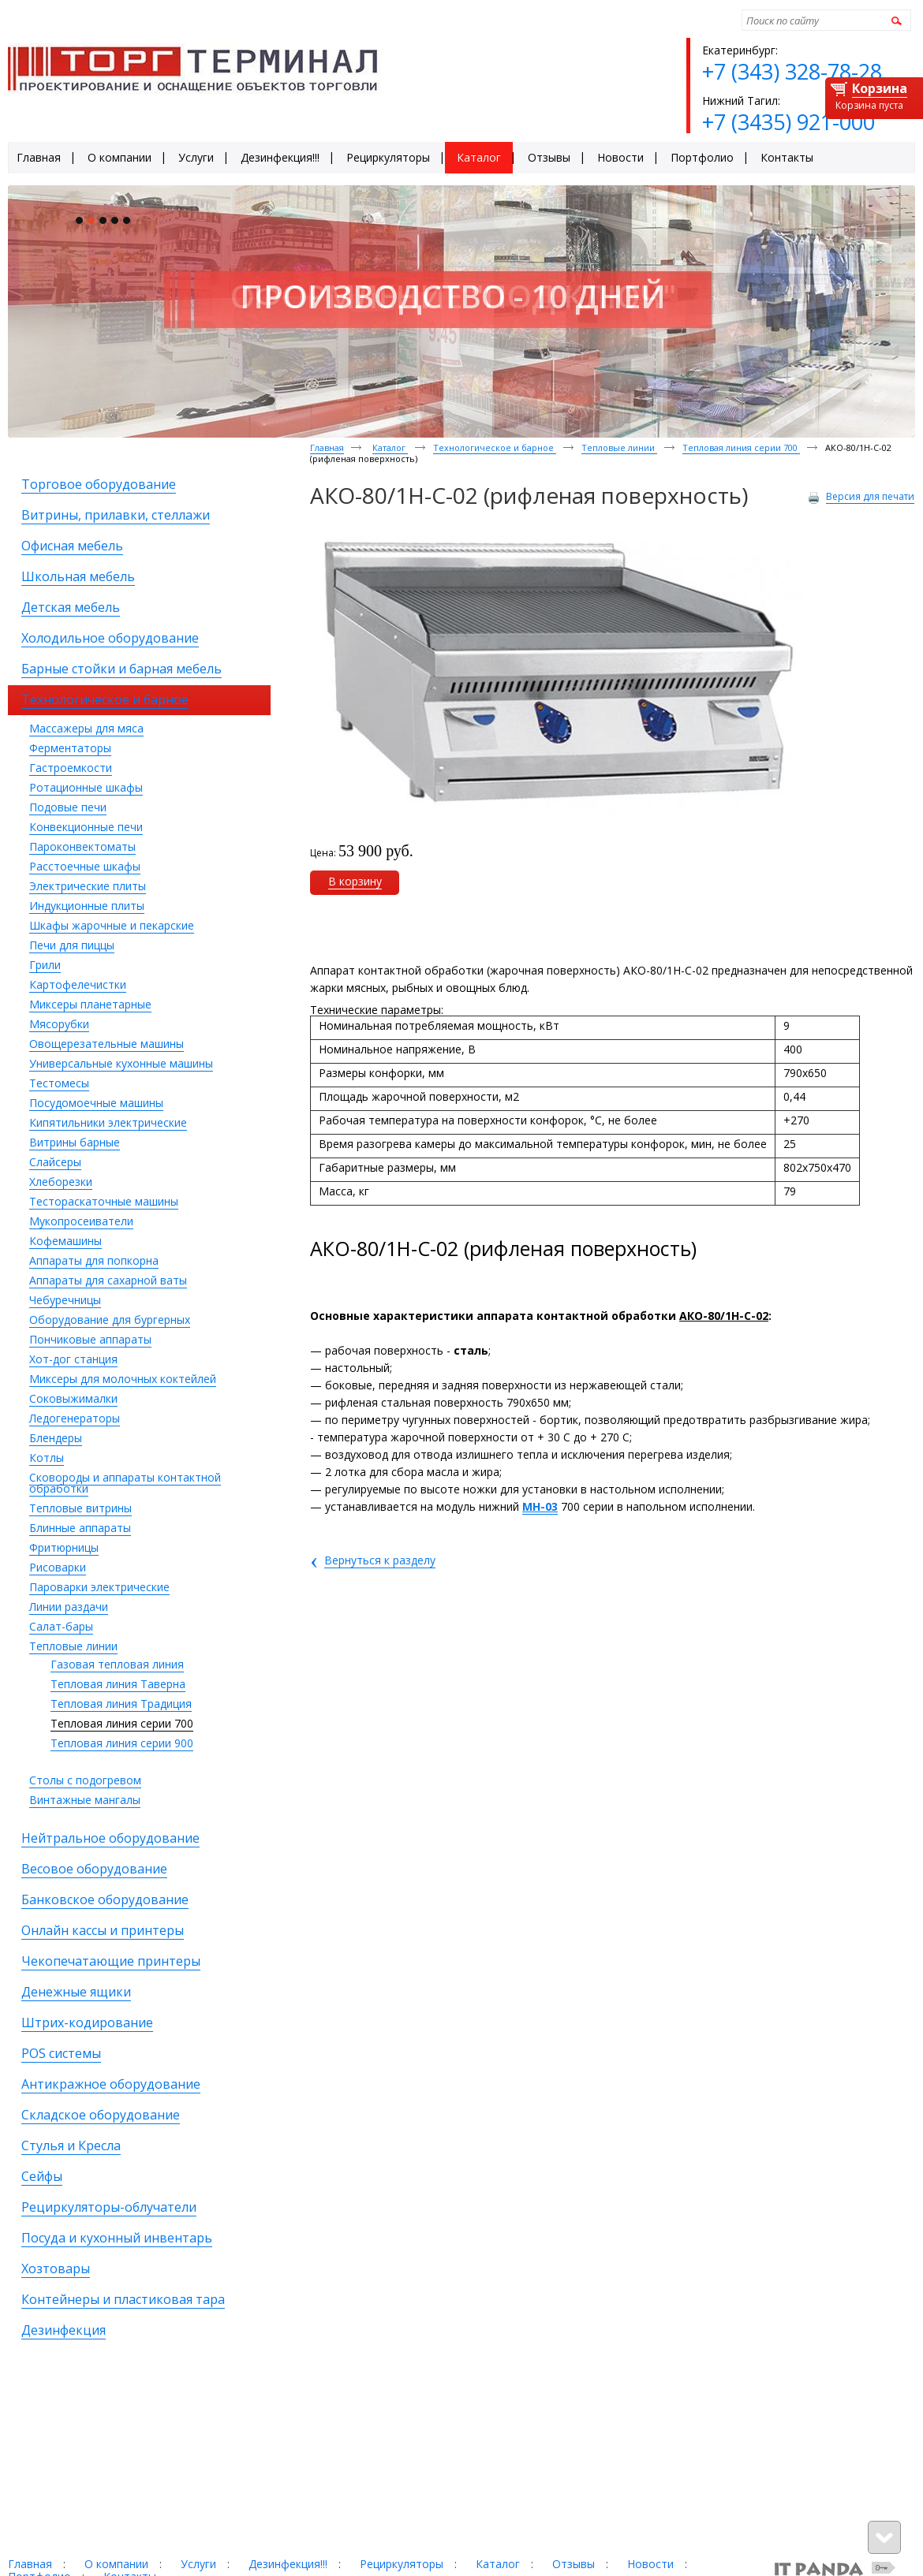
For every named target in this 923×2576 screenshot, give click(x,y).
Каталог (390, 447)
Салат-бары (61, 1626)
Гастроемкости (70, 767)
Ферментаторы (70, 747)
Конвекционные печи (86, 826)
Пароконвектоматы (82, 846)
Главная (327, 447)
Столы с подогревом (85, 1780)
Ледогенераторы (74, 1418)
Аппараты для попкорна (94, 1260)
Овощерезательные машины (106, 1043)
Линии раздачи (68, 1606)
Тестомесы (59, 1083)
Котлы (46, 1457)
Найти (894, 20)
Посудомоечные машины (96, 1102)
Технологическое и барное (494, 447)
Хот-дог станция (73, 1358)
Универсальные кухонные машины (121, 1063)
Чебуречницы (65, 1299)
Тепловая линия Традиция (121, 1703)
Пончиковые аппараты (90, 1339)
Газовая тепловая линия (117, 1664)
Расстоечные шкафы (84, 866)
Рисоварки (57, 1567)
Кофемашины (65, 1240)
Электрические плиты (87, 885)
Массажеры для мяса (86, 728)
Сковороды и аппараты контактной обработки (125, 1483)
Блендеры (55, 1437)
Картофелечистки (77, 984)
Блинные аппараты (80, 1527)
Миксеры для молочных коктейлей (122, 1378)
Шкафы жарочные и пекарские (111, 925)
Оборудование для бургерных (109, 1319)
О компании (116, 2563)
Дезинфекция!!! (287, 2563)
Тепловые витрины (80, 1507)
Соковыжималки (73, 1398)
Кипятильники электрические (108, 1122)
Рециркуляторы (401, 2563)
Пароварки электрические (99, 1586)
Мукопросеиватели (81, 1220)
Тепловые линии (73, 1645)
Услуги (198, 2563)
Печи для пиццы (71, 945)
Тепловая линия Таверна (117, 1683)
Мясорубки (59, 1023)
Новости (650, 2563)
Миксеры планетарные (90, 1004)
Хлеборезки (60, 1181)
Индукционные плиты (86, 905)
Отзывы (573, 2563)
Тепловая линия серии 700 (121, 1723)
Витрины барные (74, 1142)
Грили (45, 964)
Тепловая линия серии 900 (121, 1742)
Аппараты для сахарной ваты (108, 1280)
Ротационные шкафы (86, 787)
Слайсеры (55, 1161)
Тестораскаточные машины (103, 1201)
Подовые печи (67, 807)
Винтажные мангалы (84, 1799)
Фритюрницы (64, 1547)
